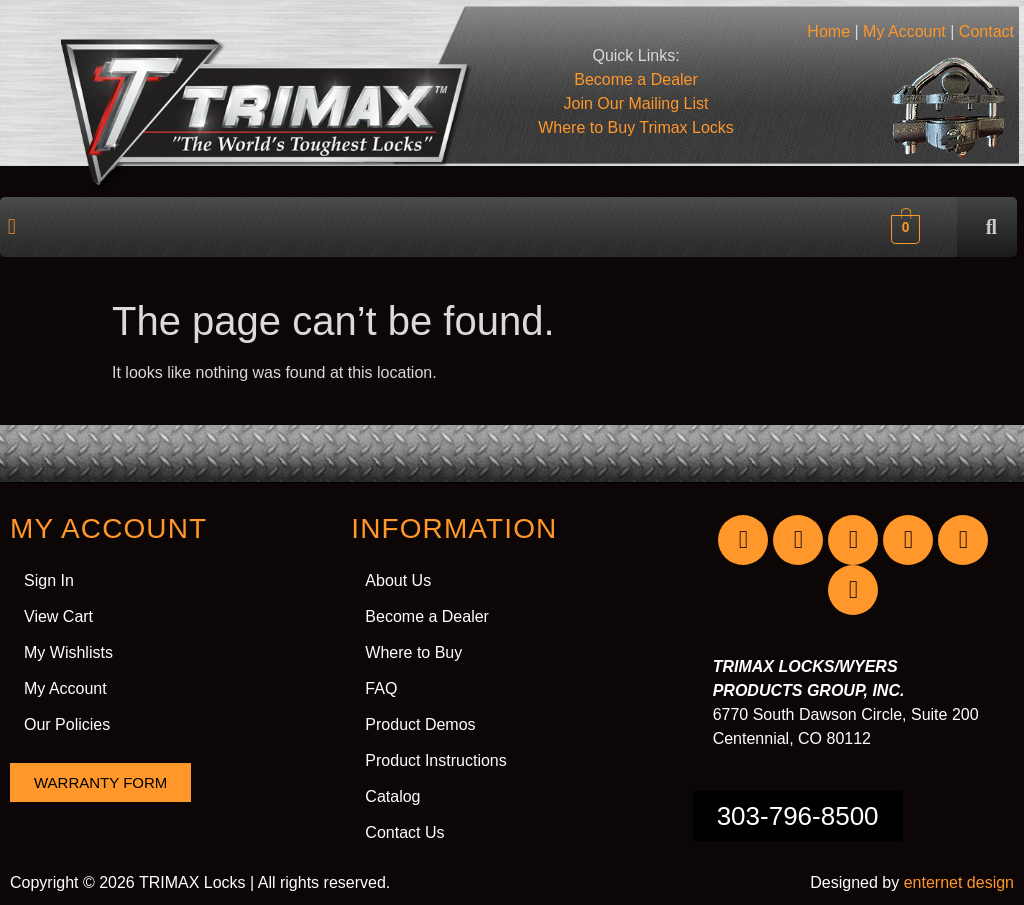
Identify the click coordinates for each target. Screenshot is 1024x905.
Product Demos (420, 724)
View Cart (58, 616)
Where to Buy (636, 127)
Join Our (636, 103)
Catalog (392, 796)
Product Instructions (435, 760)
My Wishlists (68, 652)
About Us (398, 580)
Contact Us (404, 832)
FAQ (381, 688)
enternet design (959, 882)
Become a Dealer (427, 616)
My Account (904, 31)
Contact (986, 31)
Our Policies (67, 724)
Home (828, 31)
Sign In (49, 580)
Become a (636, 79)
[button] (11, 226)
